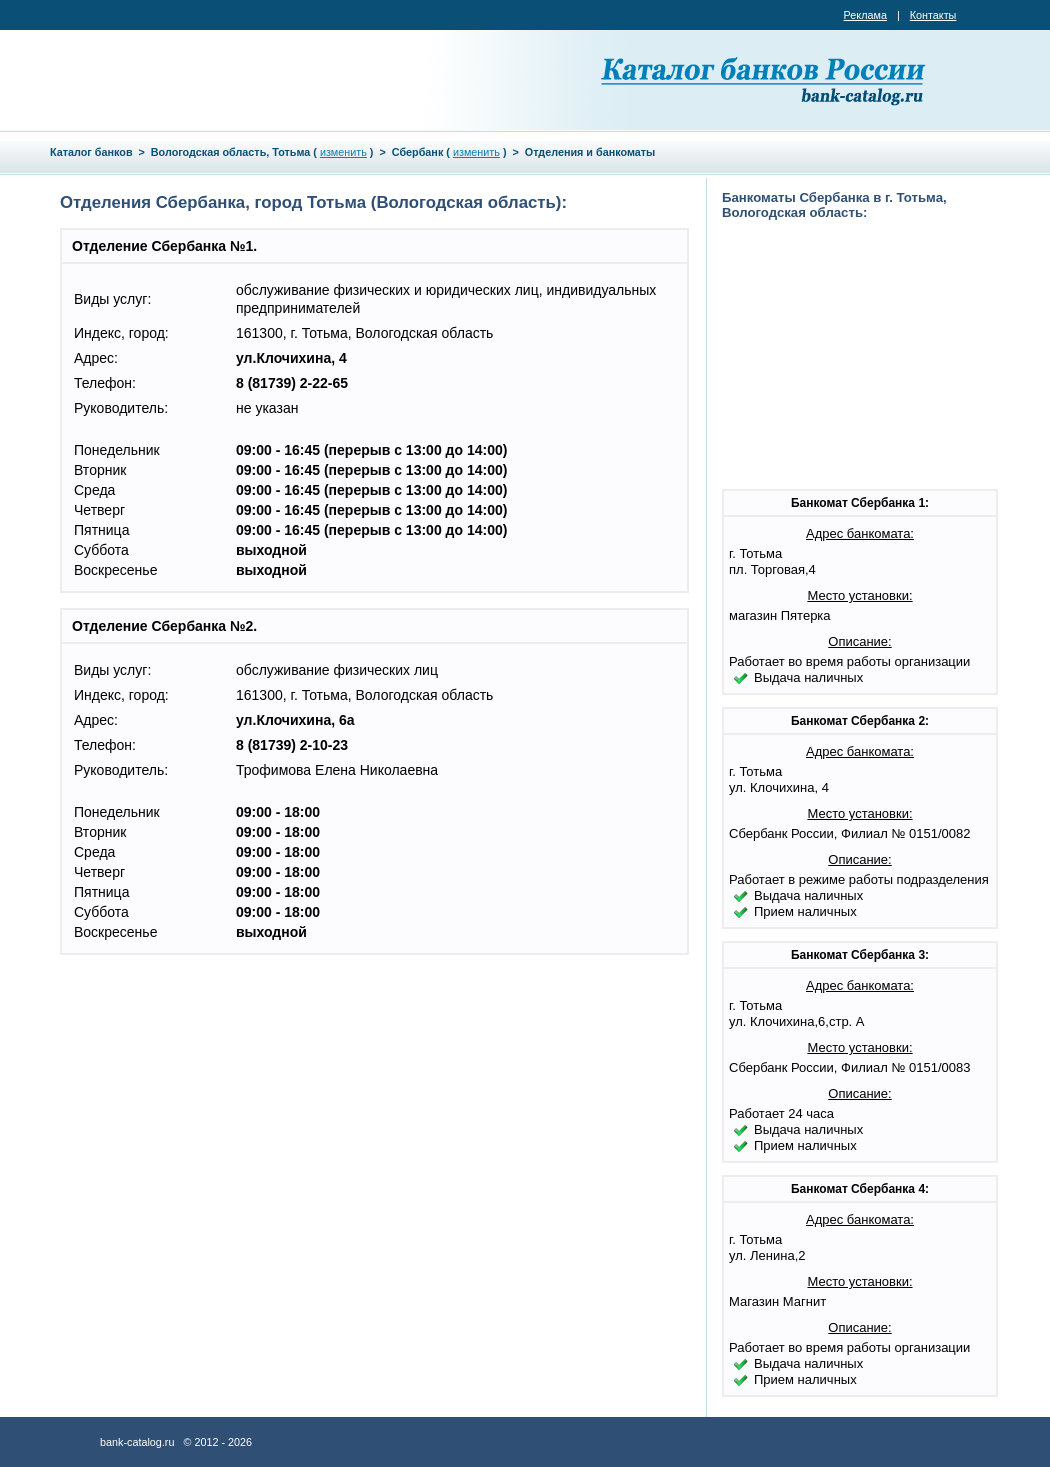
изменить (343, 152)
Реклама (865, 15)
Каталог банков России (765, 80)
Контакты (933, 15)
